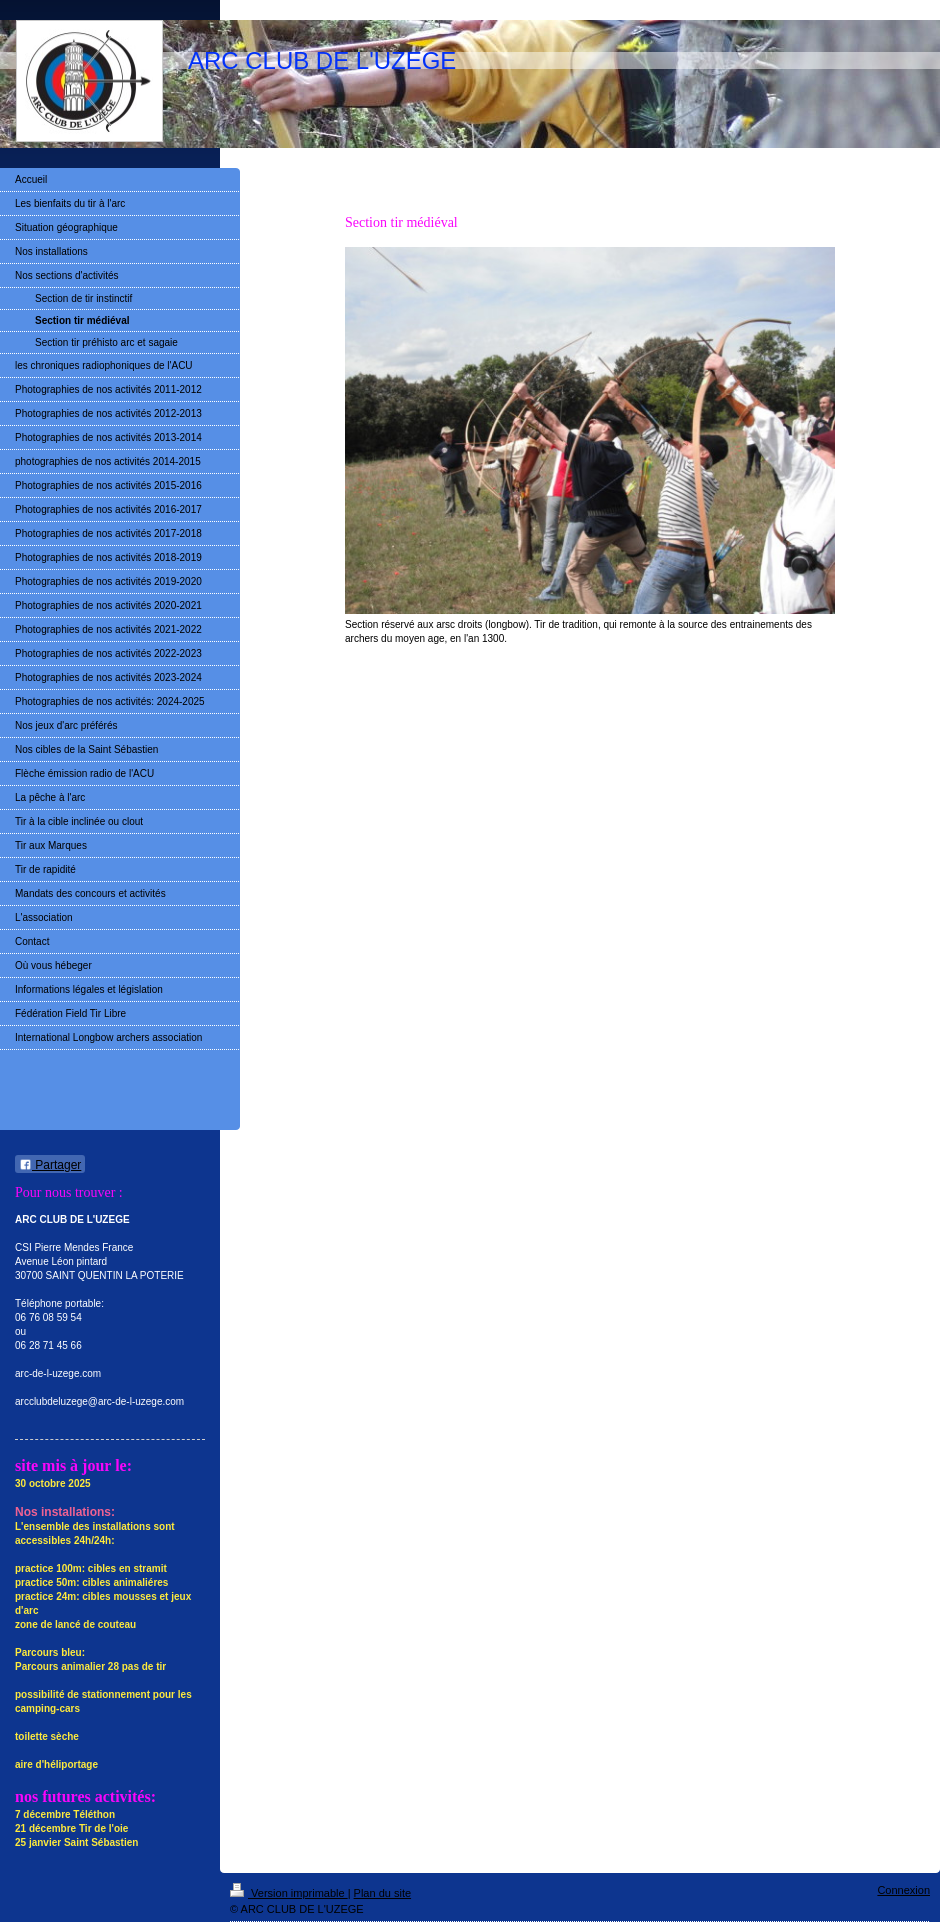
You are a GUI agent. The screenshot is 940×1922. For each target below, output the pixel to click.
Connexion (903, 1890)
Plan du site (382, 1893)
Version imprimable (289, 1893)
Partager (50, 1165)
